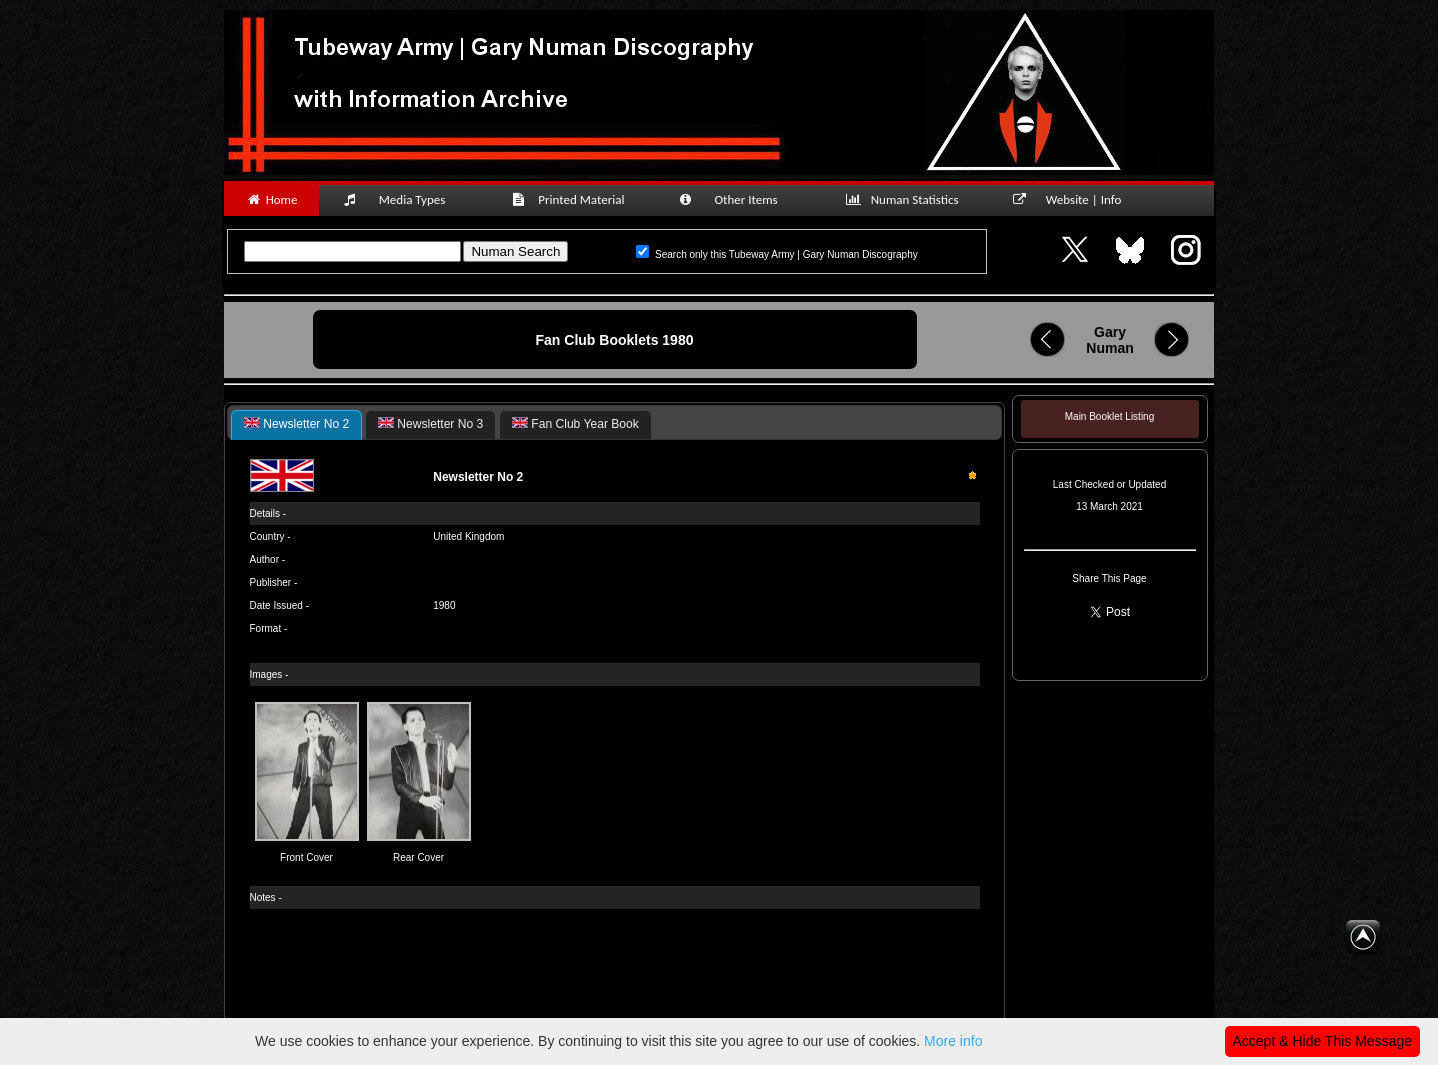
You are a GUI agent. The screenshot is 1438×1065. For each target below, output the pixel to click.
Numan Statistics (906, 199)
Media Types (403, 199)
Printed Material (571, 199)
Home (271, 199)
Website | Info (1073, 199)
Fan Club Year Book (575, 424)
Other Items (739, 199)
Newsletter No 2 (296, 424)
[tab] (297, 425)
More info (953, 1041)
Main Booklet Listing (1109, 416)
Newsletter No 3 (430, 424)
